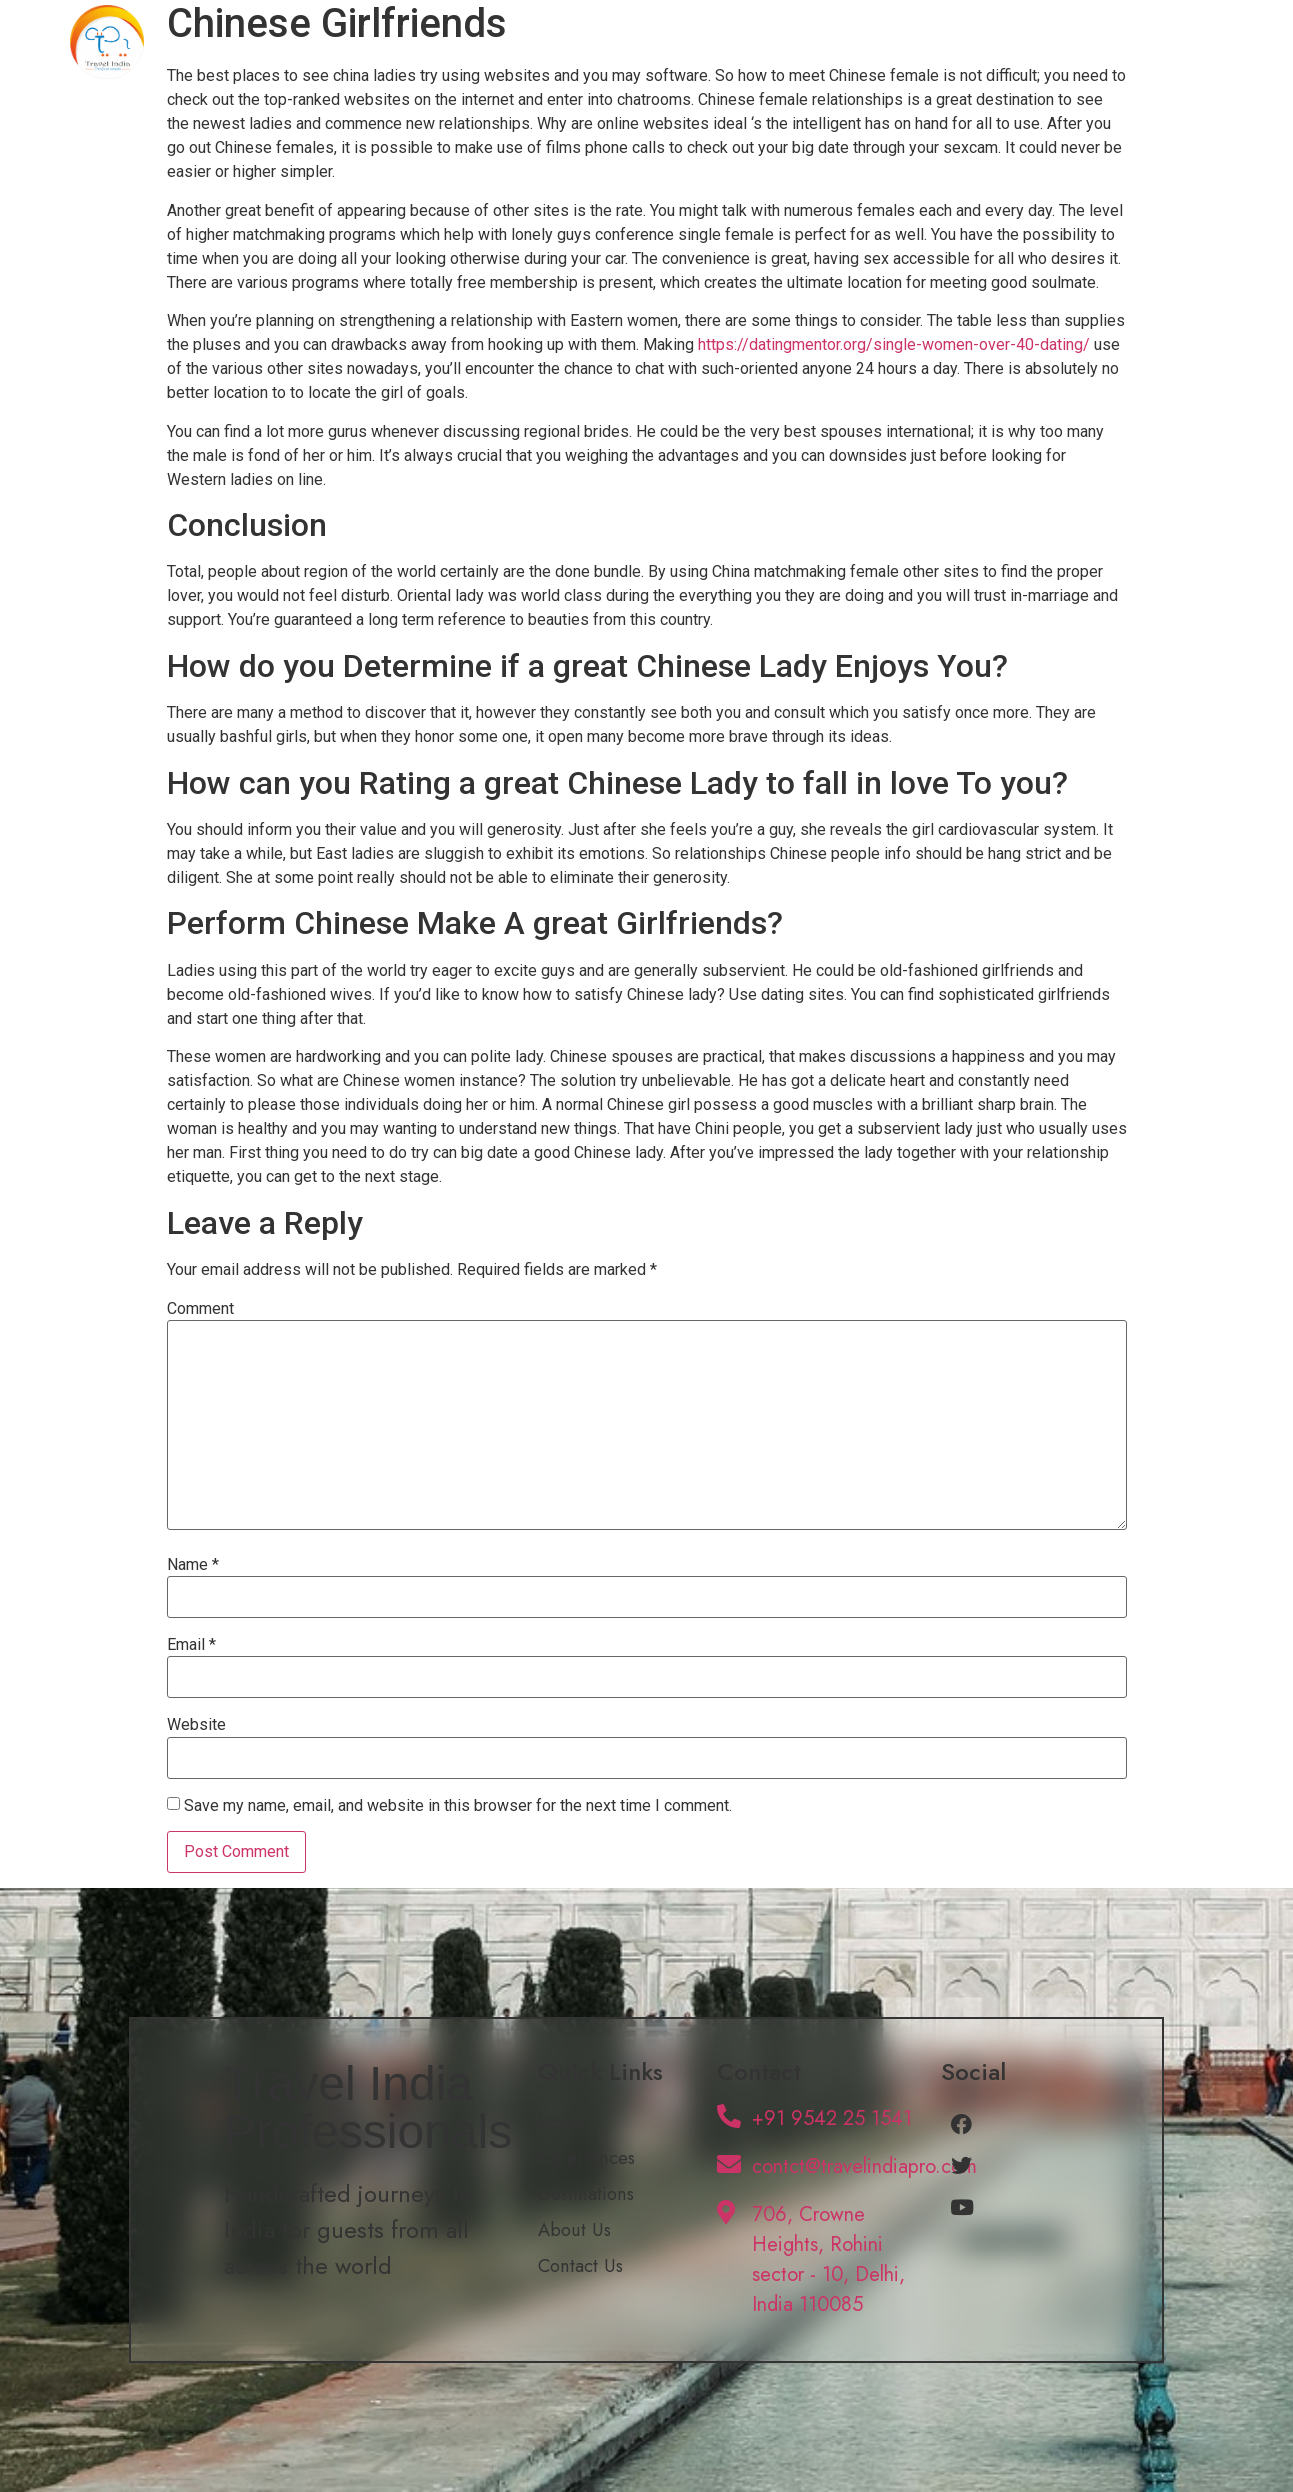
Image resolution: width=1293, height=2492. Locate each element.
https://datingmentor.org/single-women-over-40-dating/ (894, 344)
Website (196, 1725)
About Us (1034, 42)
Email (191, 1645)
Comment (200, 1309)
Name (193, 1565)
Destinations (909, 42)
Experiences (773, 42)
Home (660, 42)
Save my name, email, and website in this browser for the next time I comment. (458, 1806)
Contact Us (1154, 42)
